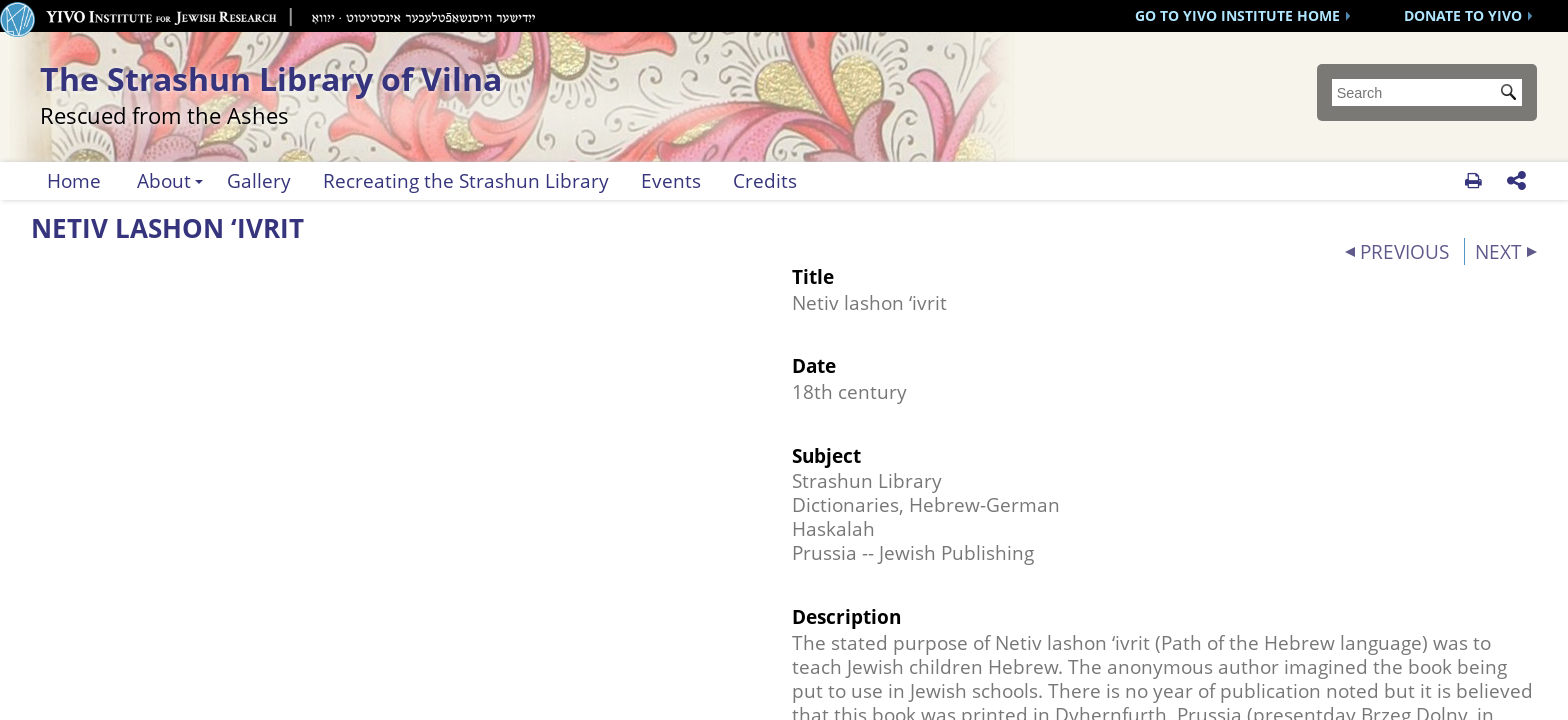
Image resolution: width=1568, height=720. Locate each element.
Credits (765, 180)
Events (671, 180)
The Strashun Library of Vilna (392, 91)
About (164, 180)
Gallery (259, 180)
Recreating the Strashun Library (466, 180)
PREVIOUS (1404, 251)
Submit (1512, 94)
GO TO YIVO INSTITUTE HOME (1237, 15)
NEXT (1498, 251)
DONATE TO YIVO (1463, 15)
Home (74, 180)
